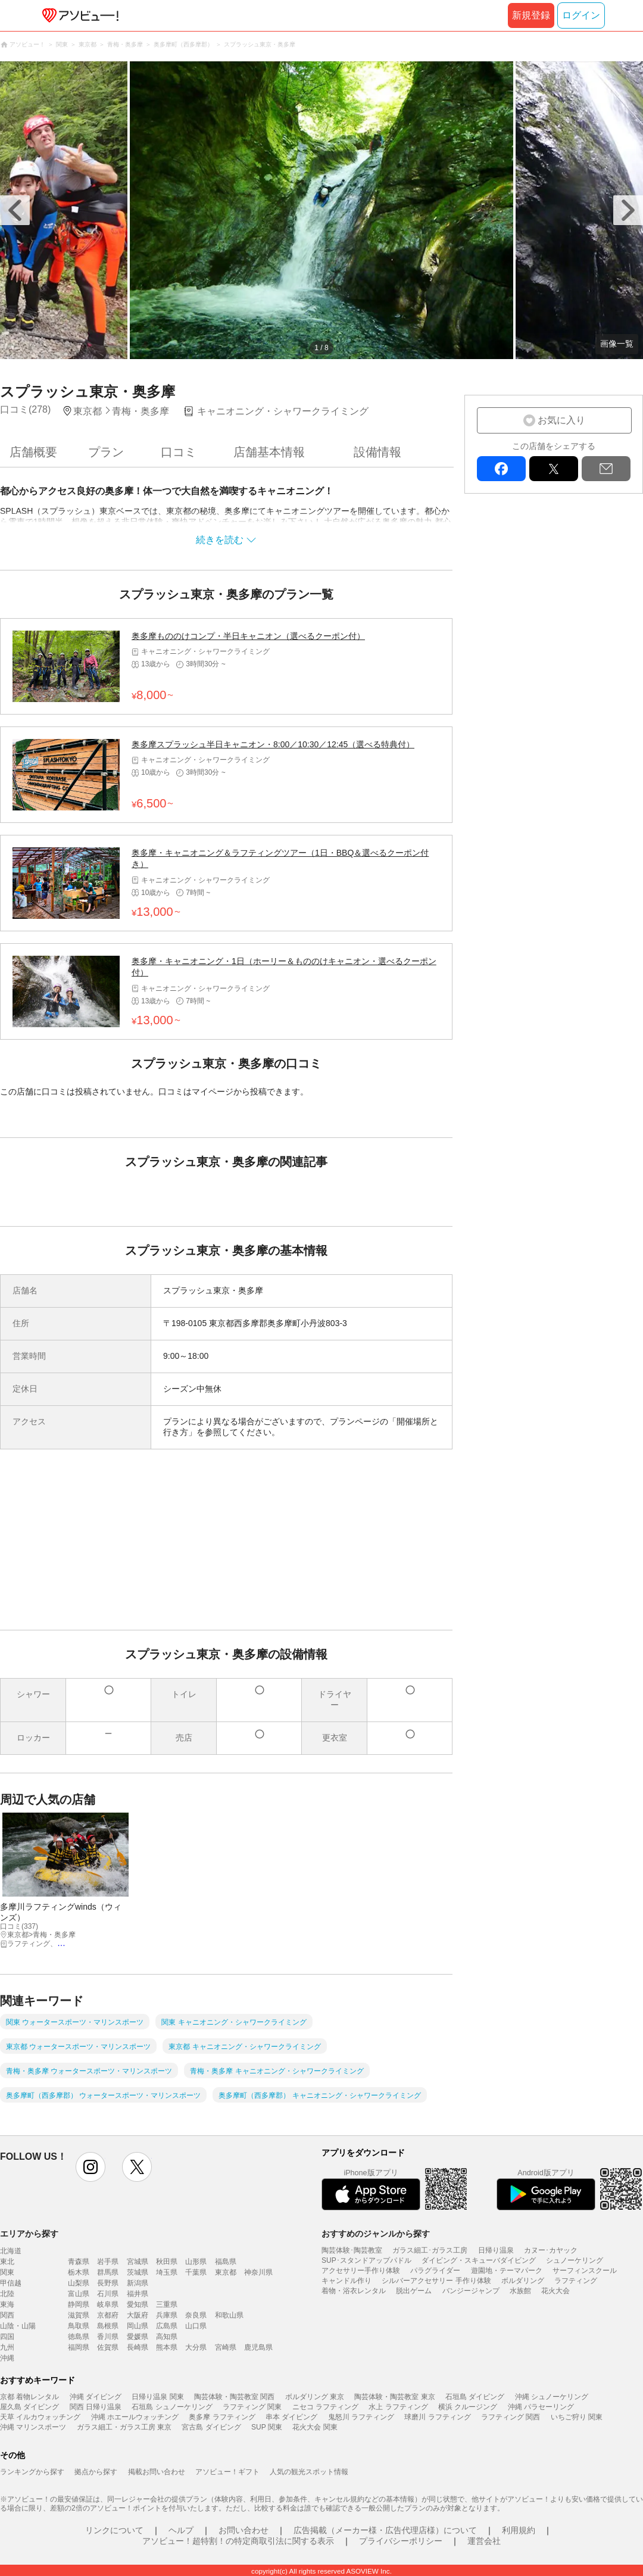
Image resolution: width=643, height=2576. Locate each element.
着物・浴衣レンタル (354, 2291)
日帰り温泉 (496, 2250)
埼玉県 (166, 2272)
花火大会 (555, 2291)
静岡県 (78, 2304)
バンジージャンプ (471, 2291)
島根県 (107, 2326)
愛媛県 (137, 2336)
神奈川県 (258, 2272)
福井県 (137, 2294)
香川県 (107, 2336)
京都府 (107, 2315)
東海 (7, 2304)
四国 (7, 2336)
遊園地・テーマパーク (506, 2270)
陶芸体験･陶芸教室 (352, 2250)
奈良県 (196, 2315)
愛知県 (137, 2304)
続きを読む (220, 540)
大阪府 (137, 2315)
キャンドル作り (347, 2280)
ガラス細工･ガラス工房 (429, 2250)
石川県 (107, 2294)
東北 (7, 2261)
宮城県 (137, 2261)
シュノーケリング (574, 2260)
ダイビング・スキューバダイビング (479, 2260)
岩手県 (107, 2261)
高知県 (166, 2336)
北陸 (7, 2294)
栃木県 (78, 2272)
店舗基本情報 (269, 452)
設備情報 (377, 452)
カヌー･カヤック (551, 2250)
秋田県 (166, 2261)
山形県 (196, 2261)
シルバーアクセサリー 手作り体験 (436, 2280)
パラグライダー (435, 2270)
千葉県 (196, 2272)
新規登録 (531, 15)
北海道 (10, 2251)
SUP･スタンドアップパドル (366, 2260)
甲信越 (10, 2283)
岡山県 (137, 2326)
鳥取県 (78, 2326)
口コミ (178, 452)
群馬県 (107, 2272)
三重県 (166, 2304)
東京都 (225, 2272)
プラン (106, 452)
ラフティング (575, 2280)
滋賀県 (78, 2315)
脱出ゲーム (414, 2291)
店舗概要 (33, 452)
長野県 (107, 2283)
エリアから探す (29, 2233)
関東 (7, 2272)
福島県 (225, 2261)
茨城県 (137, 2272)
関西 (7, 2315)
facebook (501, 468)
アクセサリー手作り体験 (361, 2270)
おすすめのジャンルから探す (376, 2233)
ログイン (581, 15)
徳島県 (78, 2336)
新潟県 (137, 2283)
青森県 (78, 2261)
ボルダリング (522, 2280)
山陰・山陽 (18, 2326)
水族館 (520, 2291)
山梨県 (78, 2283)
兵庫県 (166, 2315)
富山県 (78, 2294)
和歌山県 (229, 2315)
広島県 (166, 2326)
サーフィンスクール (585, 2270)
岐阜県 (107, 2304)
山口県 (196, 2326)
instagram (90, 2167)
